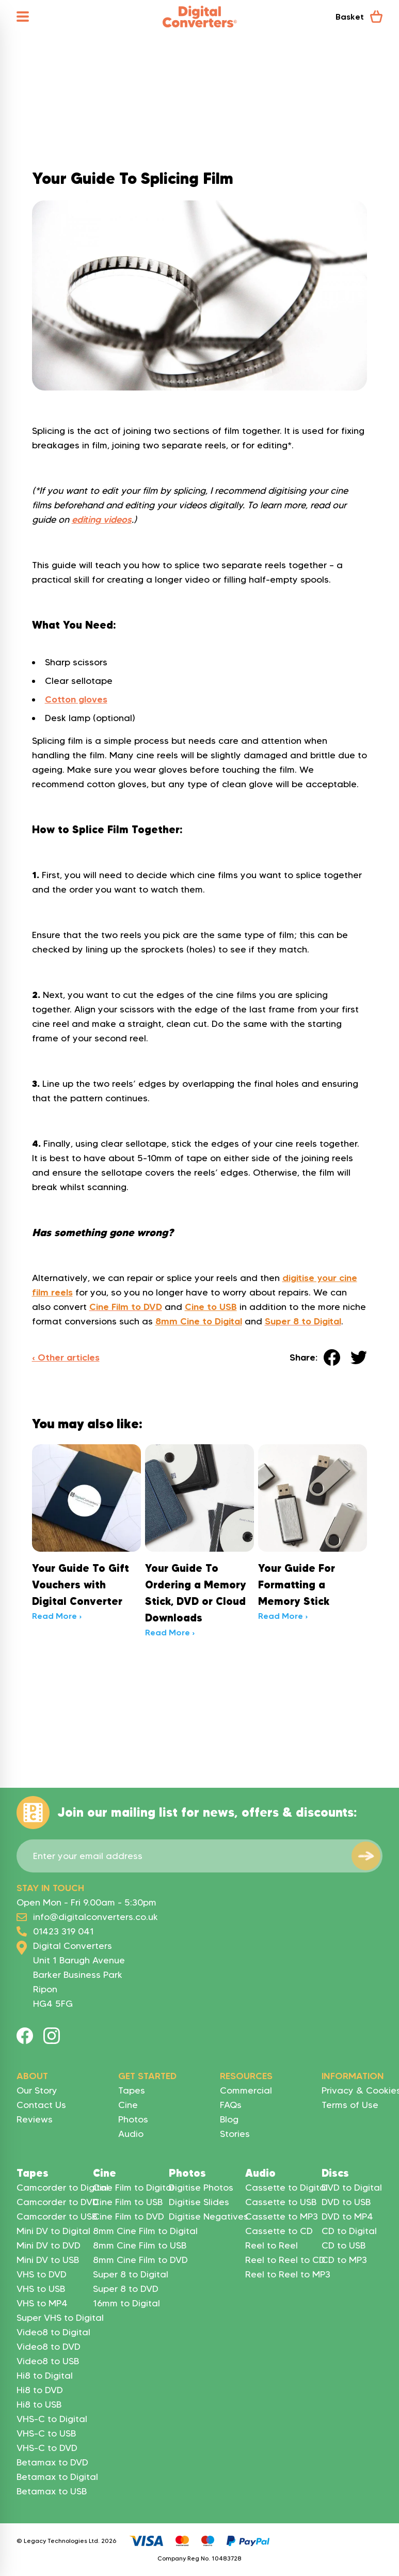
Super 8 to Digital (130, 2274)
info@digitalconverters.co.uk (95, 1917)
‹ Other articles (66, 1357)
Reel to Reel (271, 2245)
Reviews (35, 2119)
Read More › (57, 1616)
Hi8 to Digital (45, 2375)
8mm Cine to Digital (198, 1321)
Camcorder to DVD (58, 2202)
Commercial (246, 2090)
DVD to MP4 (347, 2216)
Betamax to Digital (57, 2477)
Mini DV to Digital (53, 2231)
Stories (235, 2134)
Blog (229, 2119)
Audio (130, 2134)
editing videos (102, 519)
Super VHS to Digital (60, 2317)
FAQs (231, 2105)
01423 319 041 (63, 1931)
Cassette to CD (279, 2231)
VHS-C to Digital (52, 2419)
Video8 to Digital (53, 2332)
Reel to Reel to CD (285, 2260)
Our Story (37, 2090)
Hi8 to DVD (40, 2390)
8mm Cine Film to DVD (140, 2260)
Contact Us (41, 2105)
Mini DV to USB (48, 2260)
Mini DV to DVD (49, 2245)
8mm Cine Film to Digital (145, 2231)
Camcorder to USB (57, 2216)
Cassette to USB (280, 2202)
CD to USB (343, 2245)
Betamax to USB (52, 2491)
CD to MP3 (344, 2260)
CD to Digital (349, 2231)
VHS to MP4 (42, 2303)
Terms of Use (350, 2105)
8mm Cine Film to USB (139, 2245)
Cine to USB (211, 1307)
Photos (133, 2119)
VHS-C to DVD (47, 2448)
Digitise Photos (201, 2187)
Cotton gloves (76, 699)
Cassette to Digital (286, 2187)
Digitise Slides (199, 2202)
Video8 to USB (48, 2361)
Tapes (131, 2090)
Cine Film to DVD (128, 2216)
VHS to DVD (42, 2274)
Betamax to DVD (52, 2462)
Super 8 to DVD (125, 2288)
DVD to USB (346, 2202)
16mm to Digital (126, 2303)
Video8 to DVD (49, 2346)
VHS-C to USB (46, 2433)
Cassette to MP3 (281, 2216)
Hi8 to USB (39, 2404)
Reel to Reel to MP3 (287, 2274)
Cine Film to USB (128, 2202)
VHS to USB (41, 2288)
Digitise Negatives (208, 2216)
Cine (128, 2105)
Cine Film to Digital (133, 2187)
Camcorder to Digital (62, 2187)
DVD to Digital (352, 2187)
